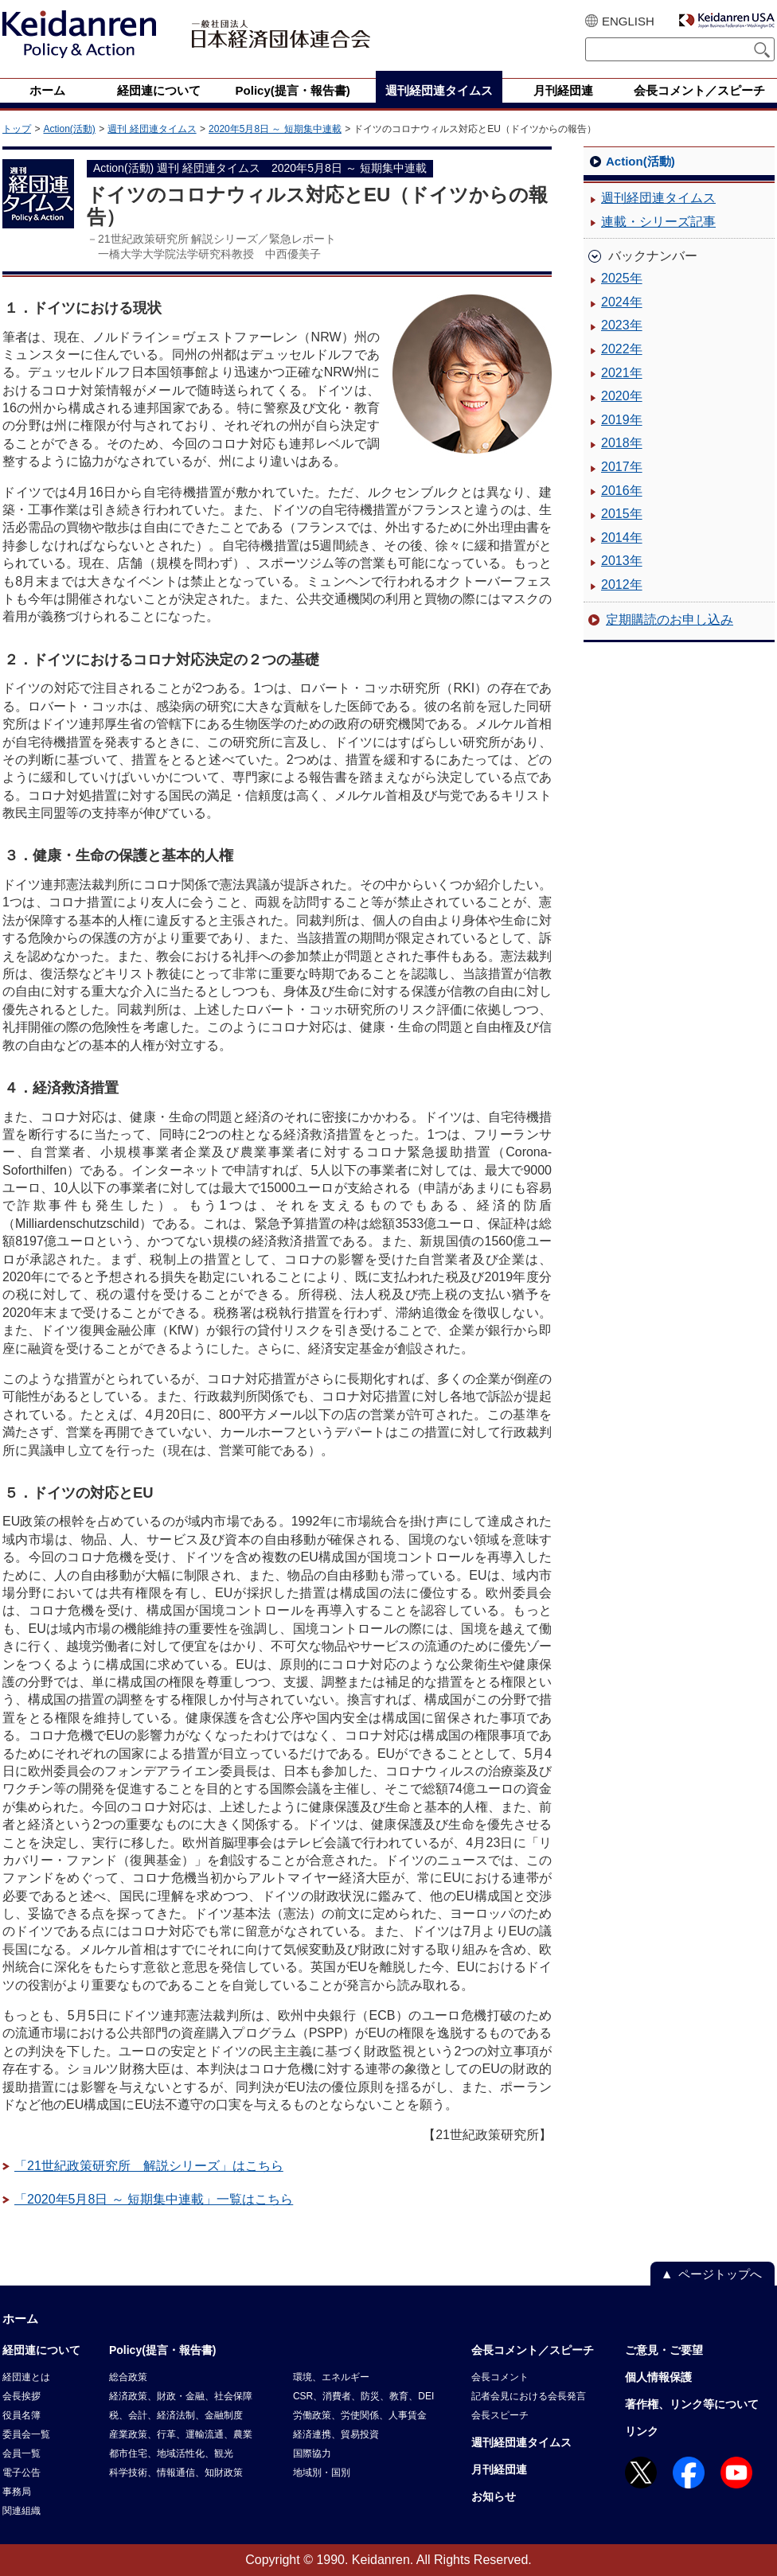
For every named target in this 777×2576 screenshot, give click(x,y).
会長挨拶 (21, 2396)
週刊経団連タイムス (658, 198)
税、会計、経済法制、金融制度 (176, 2415)
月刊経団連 (499, 2469)
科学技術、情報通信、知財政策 (176, 2472)
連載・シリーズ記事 (658, 221)
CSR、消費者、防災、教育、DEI (363, 2396)
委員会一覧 (26, 2434)
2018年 (621, 443)
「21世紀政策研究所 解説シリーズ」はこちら (148, 2166)
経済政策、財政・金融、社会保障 (180, 2396)
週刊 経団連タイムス (151, 128)
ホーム (20, 2318)
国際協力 (312, 2453)
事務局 (16, 2491)
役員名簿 (21, 2415)
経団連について (41, 2350)
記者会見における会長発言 (528, 2396)
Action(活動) (69, 128)
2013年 (621, 560)
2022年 (621, 349)
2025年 (621, 278)
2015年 (621, 513)
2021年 (621, 373)
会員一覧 (21, 2453)
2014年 (621, 537)
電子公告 (21, 2472)
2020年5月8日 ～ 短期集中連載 (275, 128)
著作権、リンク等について (692, 2404)
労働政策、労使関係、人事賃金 (360, 2415)
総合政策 (128, 2377)
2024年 (621, 302)
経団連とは (26, 2377)
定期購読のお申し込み (669, 619)
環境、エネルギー (331, 2377)
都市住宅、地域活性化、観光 (171, 2453)
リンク (641, 2431)
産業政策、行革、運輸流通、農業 (180, 2434)
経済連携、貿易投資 (336, 2434)
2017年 (621, 467)
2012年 (621, 584)
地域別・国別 (321, 2472)
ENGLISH (628, 21)
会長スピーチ (500, 2415)
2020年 (621, 396)
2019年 (621, 420)
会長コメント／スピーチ (532, 2350)
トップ (16, 128)
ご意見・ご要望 (664, 2350)
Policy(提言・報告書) (163, 2350)
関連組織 (21, 2510)
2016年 (621, 490)
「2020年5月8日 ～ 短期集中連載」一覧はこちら (153, 2199)
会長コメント (500, 2377)
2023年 (621, 325)
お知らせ (493, 2496)
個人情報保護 (658, 2377)
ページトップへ (720, 2274)
